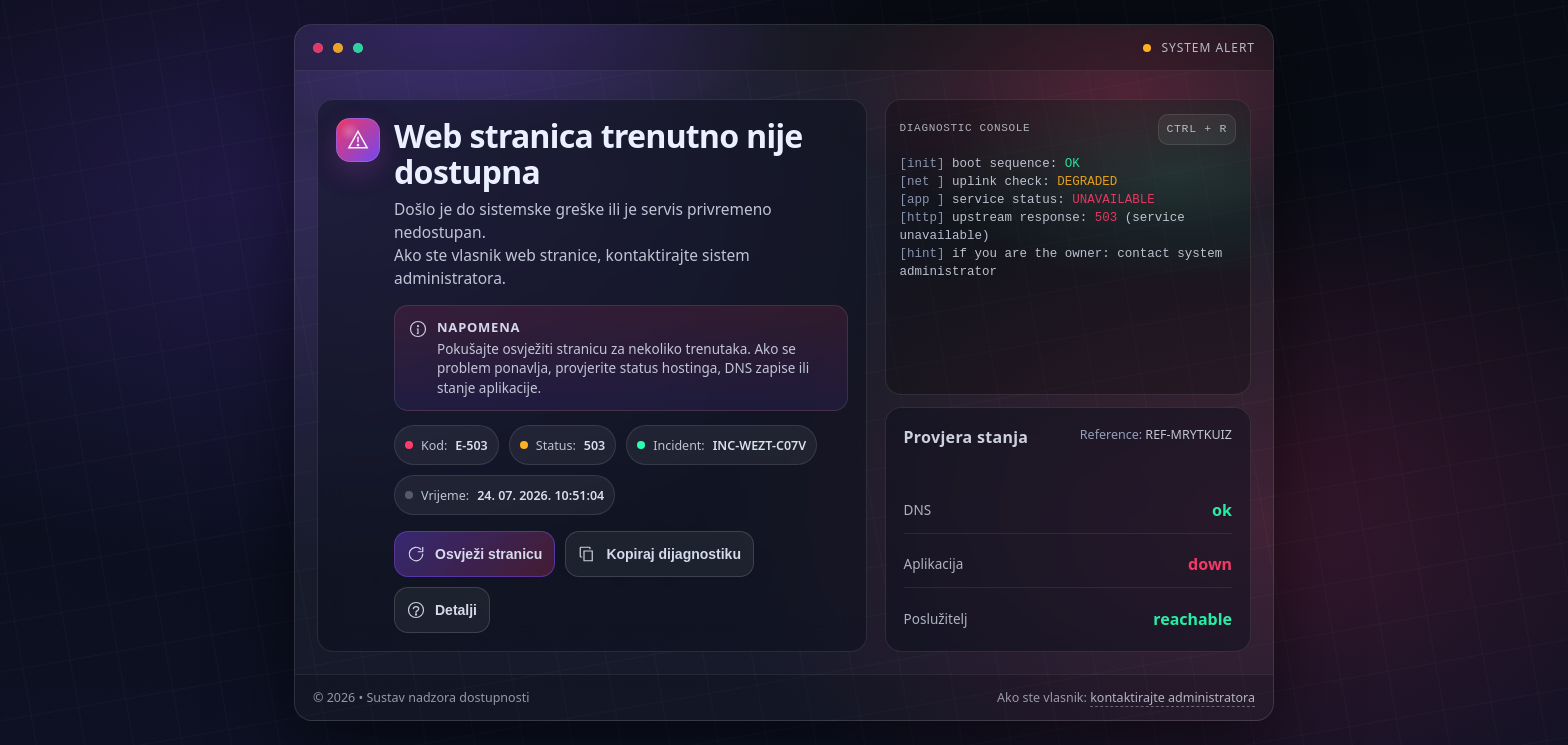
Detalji (442, 610)
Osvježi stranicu (474, 554)
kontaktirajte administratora (1172, 697)
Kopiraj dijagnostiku (659, 554)
